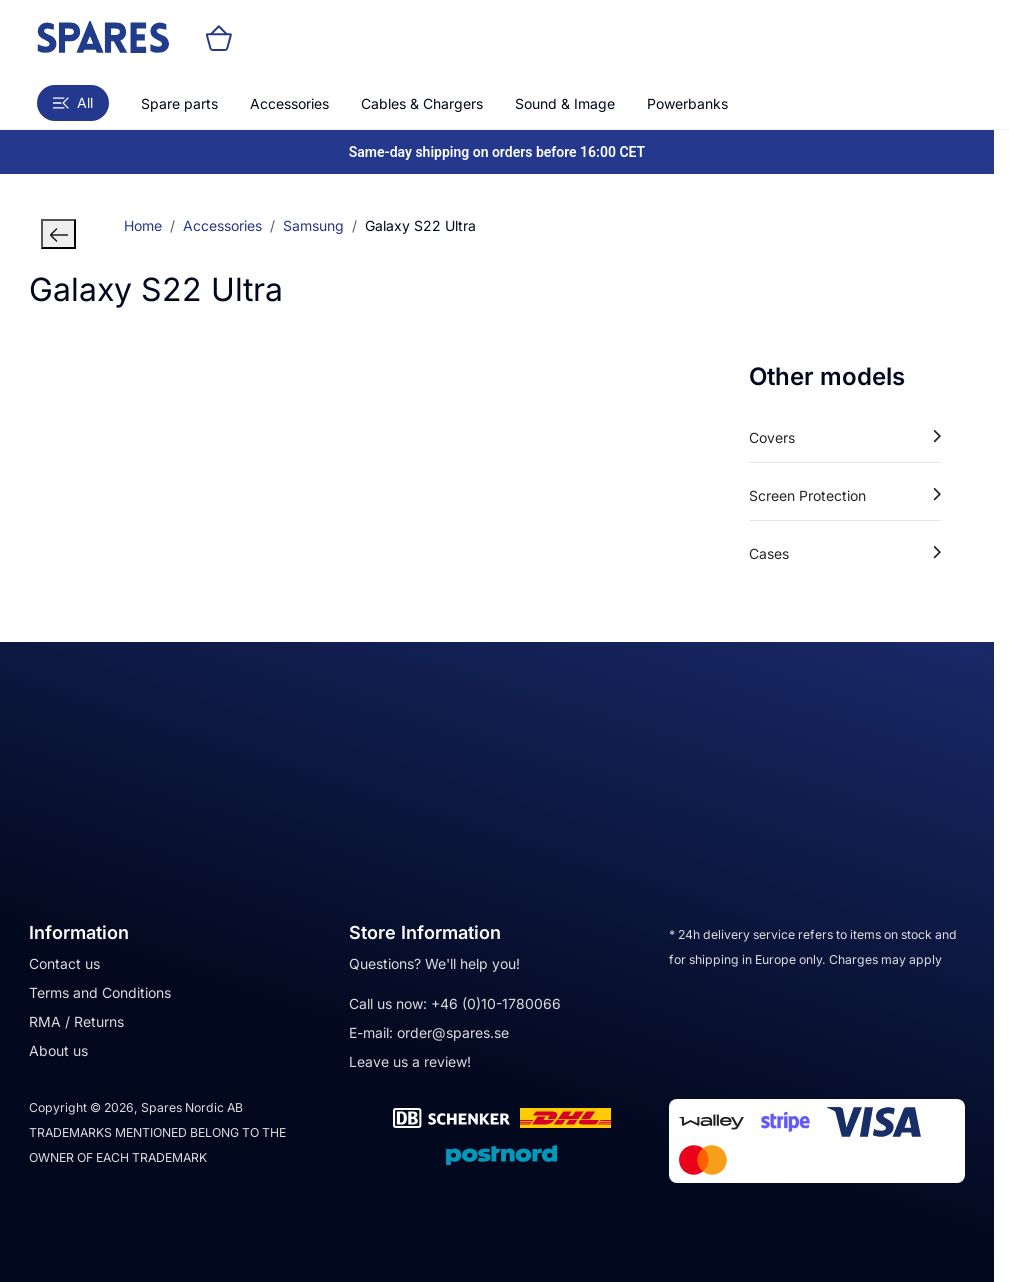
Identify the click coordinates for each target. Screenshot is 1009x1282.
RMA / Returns (76, 1021)
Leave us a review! (410, 1061)
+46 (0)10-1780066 (496, 1003)
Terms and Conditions (100, 992)
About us (58, 1050)
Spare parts (179, 103)
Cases (845, 553)
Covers (845, 437)
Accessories (289, 103)
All (73, 102)
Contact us (64, 963)
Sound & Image (565, 103)
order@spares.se (453, 1032)
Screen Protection (845, 495)
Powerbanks (687, 103)
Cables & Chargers (422, 103)
